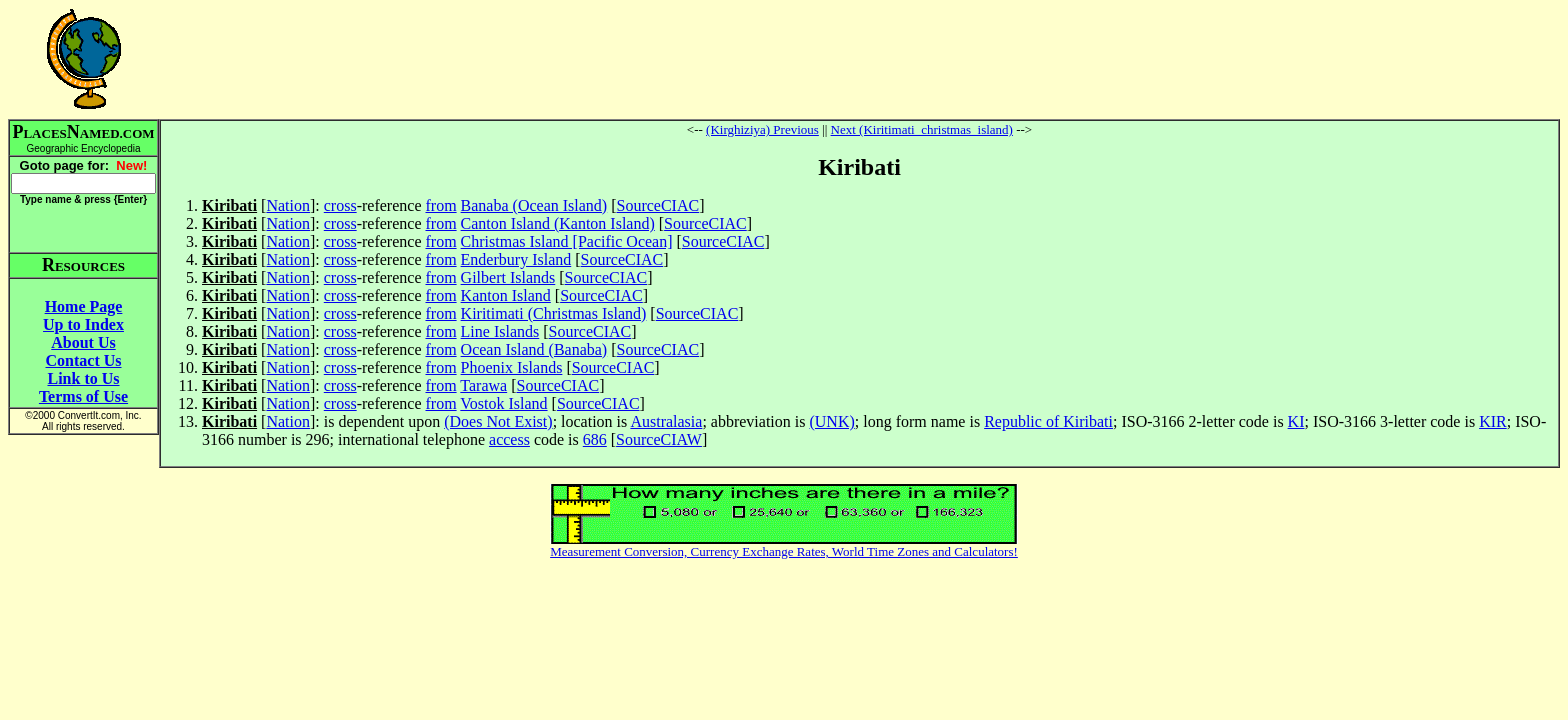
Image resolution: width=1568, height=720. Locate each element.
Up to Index (83, 324)
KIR (1493, 421)
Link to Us (83, 378)
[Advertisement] (860, 59)
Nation (288, 205)
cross (340, 205)
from (440, 205)
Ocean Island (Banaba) (534, 349)
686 (595, 439)
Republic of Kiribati (1048, 421)
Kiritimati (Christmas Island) (554, 313)
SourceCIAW (659, 439)
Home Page (84, 306)
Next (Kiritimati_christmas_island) (922, 129)
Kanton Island (506, 295)
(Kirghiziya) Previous (762, 129)
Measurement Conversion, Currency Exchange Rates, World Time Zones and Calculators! (784, 551)
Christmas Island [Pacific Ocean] (567, 241)
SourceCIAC (658, 205)
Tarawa (483, 385)
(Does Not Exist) (498, 421)
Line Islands (500, 331)
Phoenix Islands (512, 367)
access (509, 439)
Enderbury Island (516, 259)
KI (1296, 421)
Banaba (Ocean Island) (534, 205)
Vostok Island (503, 403)
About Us (83, 342)
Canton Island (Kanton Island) (558, 223)
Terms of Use (83, 396)
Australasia (666, 421)
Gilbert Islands (508, 277)
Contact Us (84, 360)
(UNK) (831, 421)
